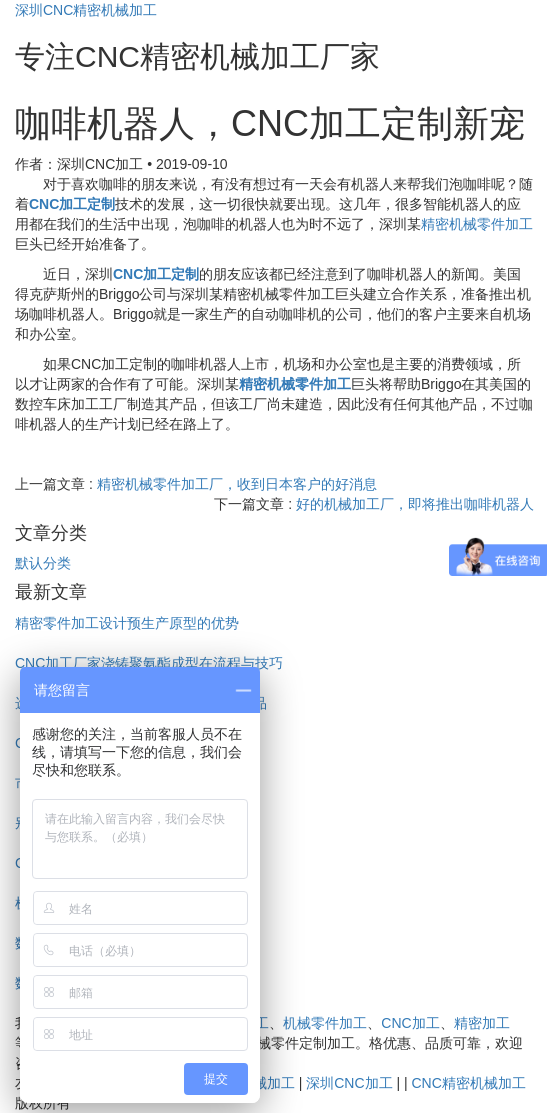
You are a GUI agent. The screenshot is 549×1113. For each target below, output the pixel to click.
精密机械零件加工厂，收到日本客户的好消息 (237, 484)
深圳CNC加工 (349, 1083)
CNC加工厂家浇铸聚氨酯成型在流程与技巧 (149, 663)
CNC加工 (410, 1023)
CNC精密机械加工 (468, 1083)
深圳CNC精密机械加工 (86, 10)
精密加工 (482, 1023)
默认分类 (43, 563)
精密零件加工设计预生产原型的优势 (127, 623)
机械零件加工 (325, 1023)
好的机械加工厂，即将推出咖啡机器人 (415, 504)
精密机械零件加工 (477, 224)
